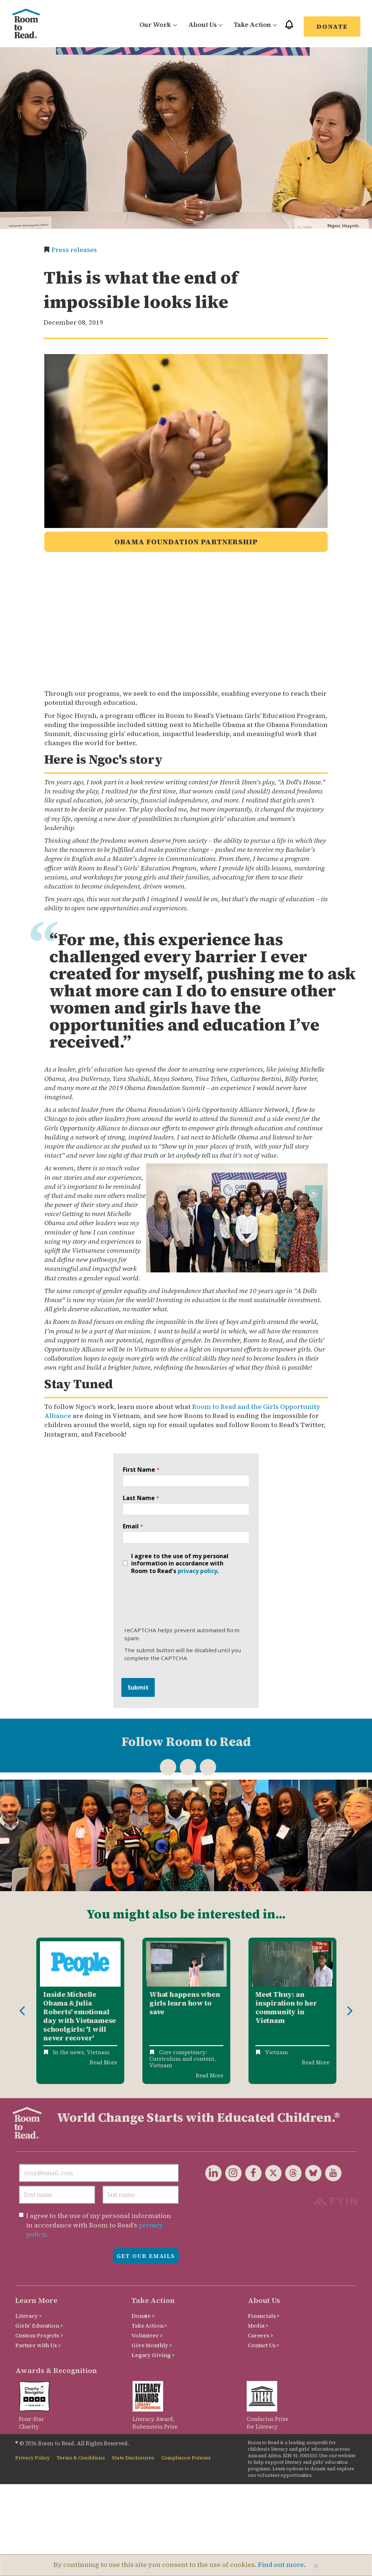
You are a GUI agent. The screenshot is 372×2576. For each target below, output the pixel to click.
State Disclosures (133, 2458)
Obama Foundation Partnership (186, 542)
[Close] (316, 2566)
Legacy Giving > (153, 2355)
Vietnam (98, 2052)
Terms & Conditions (81, 2458)
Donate (332, 26)
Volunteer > (147, 2335)
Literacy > (28, 2316)
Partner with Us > (38, 2345)
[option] (80, 2011)
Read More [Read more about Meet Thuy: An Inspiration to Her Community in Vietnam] (315, 2062)
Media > (258, 2325)
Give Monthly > (152, 2345)
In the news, (69, 2052)
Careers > (260, 2335)
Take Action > (149, 2325)
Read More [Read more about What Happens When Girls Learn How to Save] (209, 2075)
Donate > (143, 2316)
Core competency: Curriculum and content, (182, 2055)
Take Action (255, 24)
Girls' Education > (39, 2325)
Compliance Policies (186, 2458)
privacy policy (197, 1571)
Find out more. (282, 2564)
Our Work (158, 24)
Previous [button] (22, 2011)
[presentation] (177, 1598)
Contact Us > (263, 2345)
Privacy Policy (32, 2458)
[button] (289, 27)
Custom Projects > (39, 2335)
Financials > (264, 2316)
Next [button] (350, 2011)
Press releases (74, 249)
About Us (205, 24)
